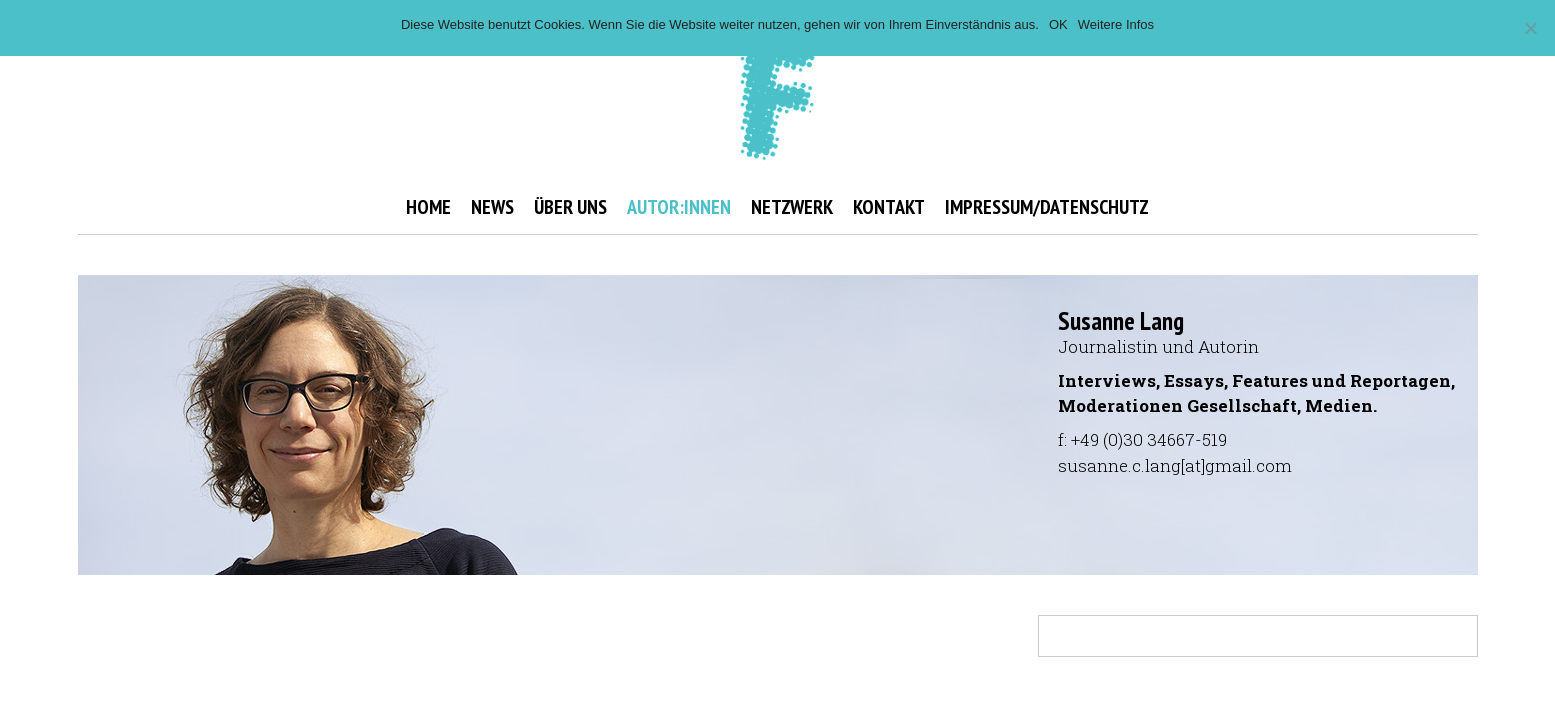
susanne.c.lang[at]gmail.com (1175, 465)
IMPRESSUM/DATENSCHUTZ (1047, 207)
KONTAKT (889, 207)
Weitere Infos (1116, 24)
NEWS (492, 207)
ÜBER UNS (570, 207)
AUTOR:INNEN (679, 207)
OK (1058, 24)
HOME (428, 207)
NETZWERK (792, 207)
